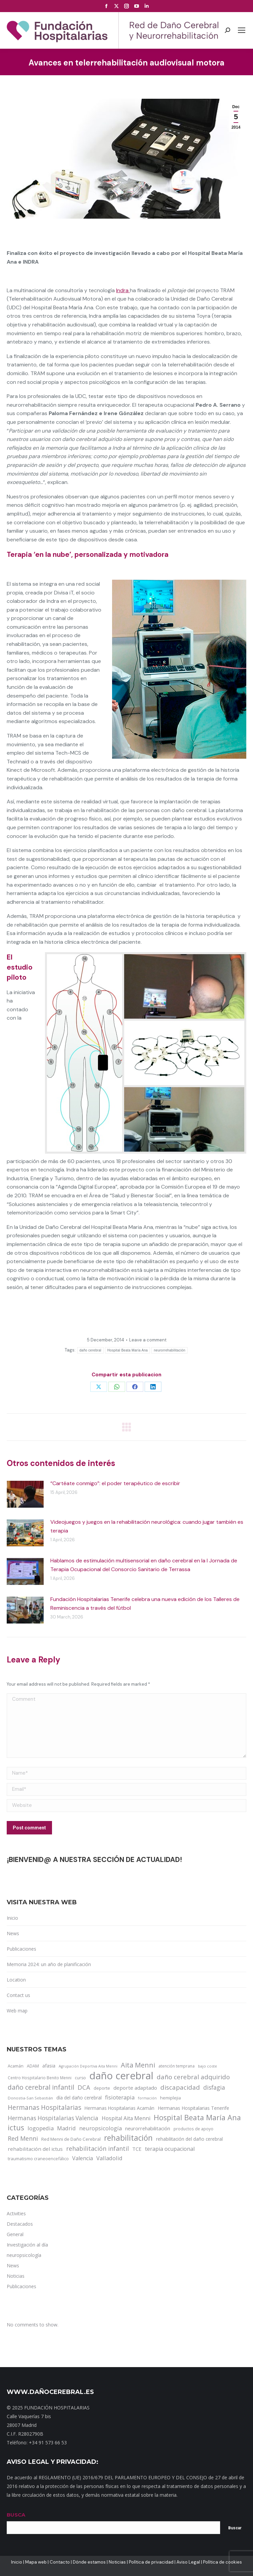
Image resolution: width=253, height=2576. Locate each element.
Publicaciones (21, 1949)
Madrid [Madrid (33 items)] (66, 2128)
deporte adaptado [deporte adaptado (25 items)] (135, 2087)
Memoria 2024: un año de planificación (49, 1964)
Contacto (60, 2562)
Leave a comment (147, 1340)
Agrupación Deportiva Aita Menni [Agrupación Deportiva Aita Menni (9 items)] (88, 2066)
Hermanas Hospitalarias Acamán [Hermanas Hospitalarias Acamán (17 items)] (119, 2108)
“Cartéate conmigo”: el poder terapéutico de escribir (115, 1483)
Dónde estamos (89, 2562)
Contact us (18, 1995)
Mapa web (36, 2562)
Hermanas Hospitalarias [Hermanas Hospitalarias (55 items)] (44, 2107)
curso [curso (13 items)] (80, 2078)
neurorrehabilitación (169, 1350)
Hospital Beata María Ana (127, 1350)
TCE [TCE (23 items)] (137, 2148)
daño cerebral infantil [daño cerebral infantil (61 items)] (41, 2087)
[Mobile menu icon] (241, 30)
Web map (17, 2010)
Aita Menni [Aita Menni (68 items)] (138, 2065)
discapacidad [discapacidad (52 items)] (180, 2087)
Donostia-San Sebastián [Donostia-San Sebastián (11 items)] (30, 2097)
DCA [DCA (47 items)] (84, 2087)
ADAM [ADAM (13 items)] (33, 2066)
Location (16, 1980)
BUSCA (16, 2515)
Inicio (12, 1918)
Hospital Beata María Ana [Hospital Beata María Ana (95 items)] (197, 2117)
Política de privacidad (151, 2562)
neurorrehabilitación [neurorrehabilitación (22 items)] (147, 2128)
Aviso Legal (188, 2562)
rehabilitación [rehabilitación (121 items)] (128, 2138)
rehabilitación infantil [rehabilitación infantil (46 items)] (97, 2148)
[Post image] (25, 1494)
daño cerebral (90, 1350)
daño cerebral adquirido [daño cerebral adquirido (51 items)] (193, 2077)
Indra (123, 290)
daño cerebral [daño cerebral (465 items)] (121, 2075)
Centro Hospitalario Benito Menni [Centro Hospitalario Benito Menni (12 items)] (39, 2077)
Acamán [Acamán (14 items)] (15, 2066)
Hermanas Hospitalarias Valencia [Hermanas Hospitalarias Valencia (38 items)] (53, 2118)
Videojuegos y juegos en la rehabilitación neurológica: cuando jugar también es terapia (146, 1526)
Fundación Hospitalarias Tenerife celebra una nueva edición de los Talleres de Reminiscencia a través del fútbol (145, 1603)
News (13, 1933)
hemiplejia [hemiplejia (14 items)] (170, 2098)
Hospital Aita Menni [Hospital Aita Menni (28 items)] (126, 2118)
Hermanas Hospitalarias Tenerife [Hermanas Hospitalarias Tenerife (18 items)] (193, 2108)
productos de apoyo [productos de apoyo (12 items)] (193, 2128)
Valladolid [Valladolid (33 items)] (109, 2158)
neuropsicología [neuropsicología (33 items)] (100, 2128)
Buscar (235, 2528)
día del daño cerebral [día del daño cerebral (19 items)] (79, 2097)
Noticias (117, 2562)
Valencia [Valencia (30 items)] (82, 2158)
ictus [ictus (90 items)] (16, 2127)
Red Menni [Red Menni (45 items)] (23, 2138)
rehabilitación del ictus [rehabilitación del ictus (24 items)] (35, 2148)
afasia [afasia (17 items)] (48, 2065)
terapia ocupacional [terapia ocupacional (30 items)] (170, 2148)
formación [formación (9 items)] (147, 2098)
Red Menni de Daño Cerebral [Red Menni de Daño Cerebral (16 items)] (71, 2139)
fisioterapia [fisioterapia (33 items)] (120, 2097)
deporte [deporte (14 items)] (102, 2088)
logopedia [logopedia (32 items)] (41, 2128)
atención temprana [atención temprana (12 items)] (176, 2066)
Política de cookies (222, 2562)
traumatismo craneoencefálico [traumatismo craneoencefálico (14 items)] (38, 2159)
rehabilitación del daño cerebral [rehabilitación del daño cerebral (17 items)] (189, 2139)
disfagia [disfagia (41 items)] (214, 2087)
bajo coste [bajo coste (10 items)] (207, 2066)
